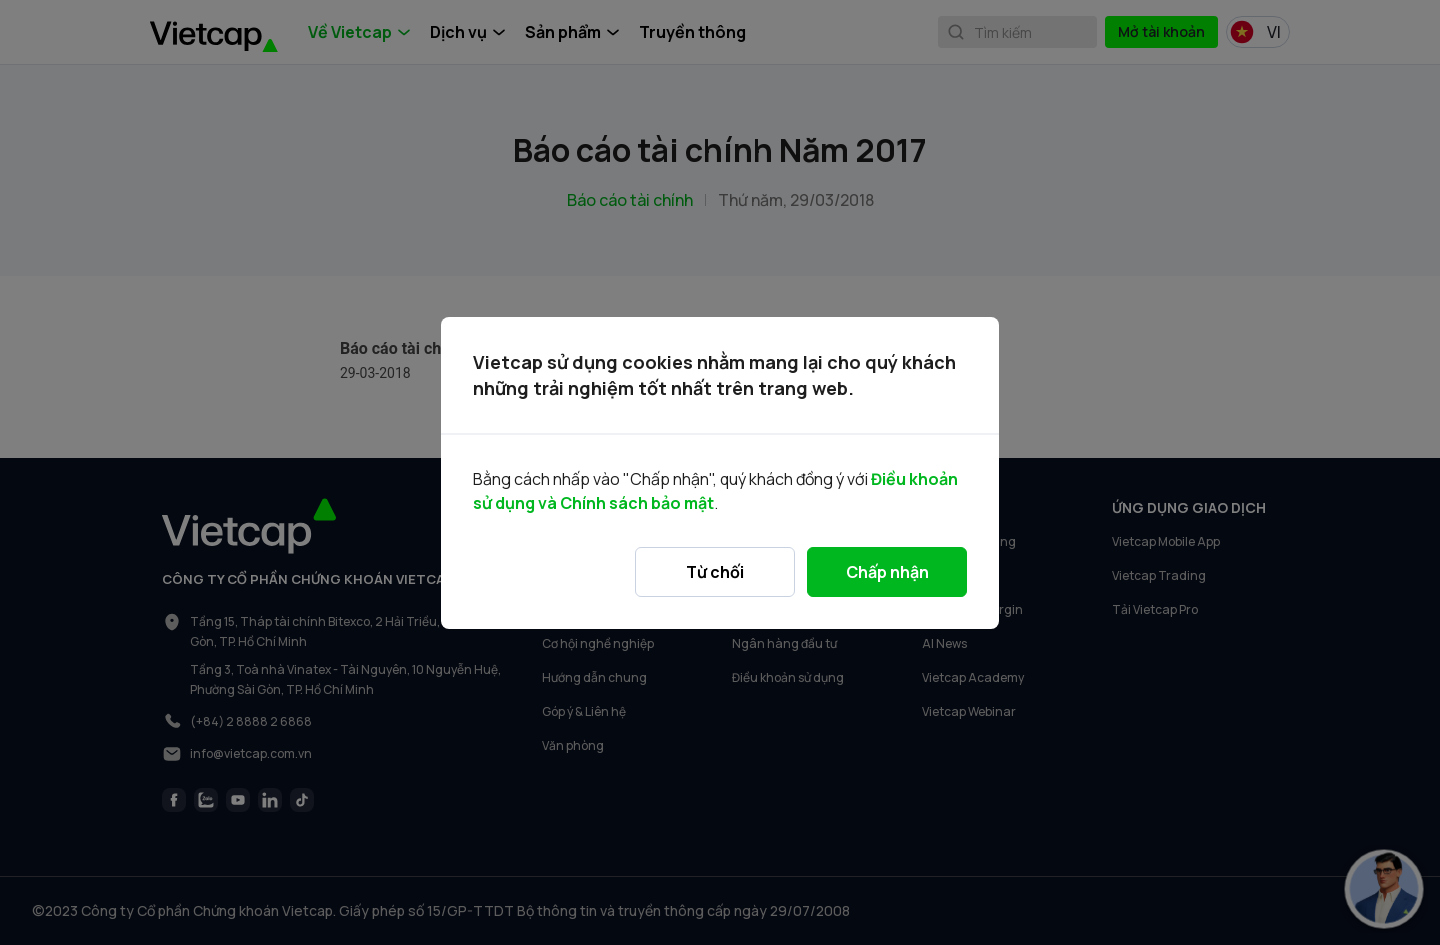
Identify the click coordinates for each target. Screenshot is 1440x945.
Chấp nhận (887, 572)
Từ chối (715, 572)
